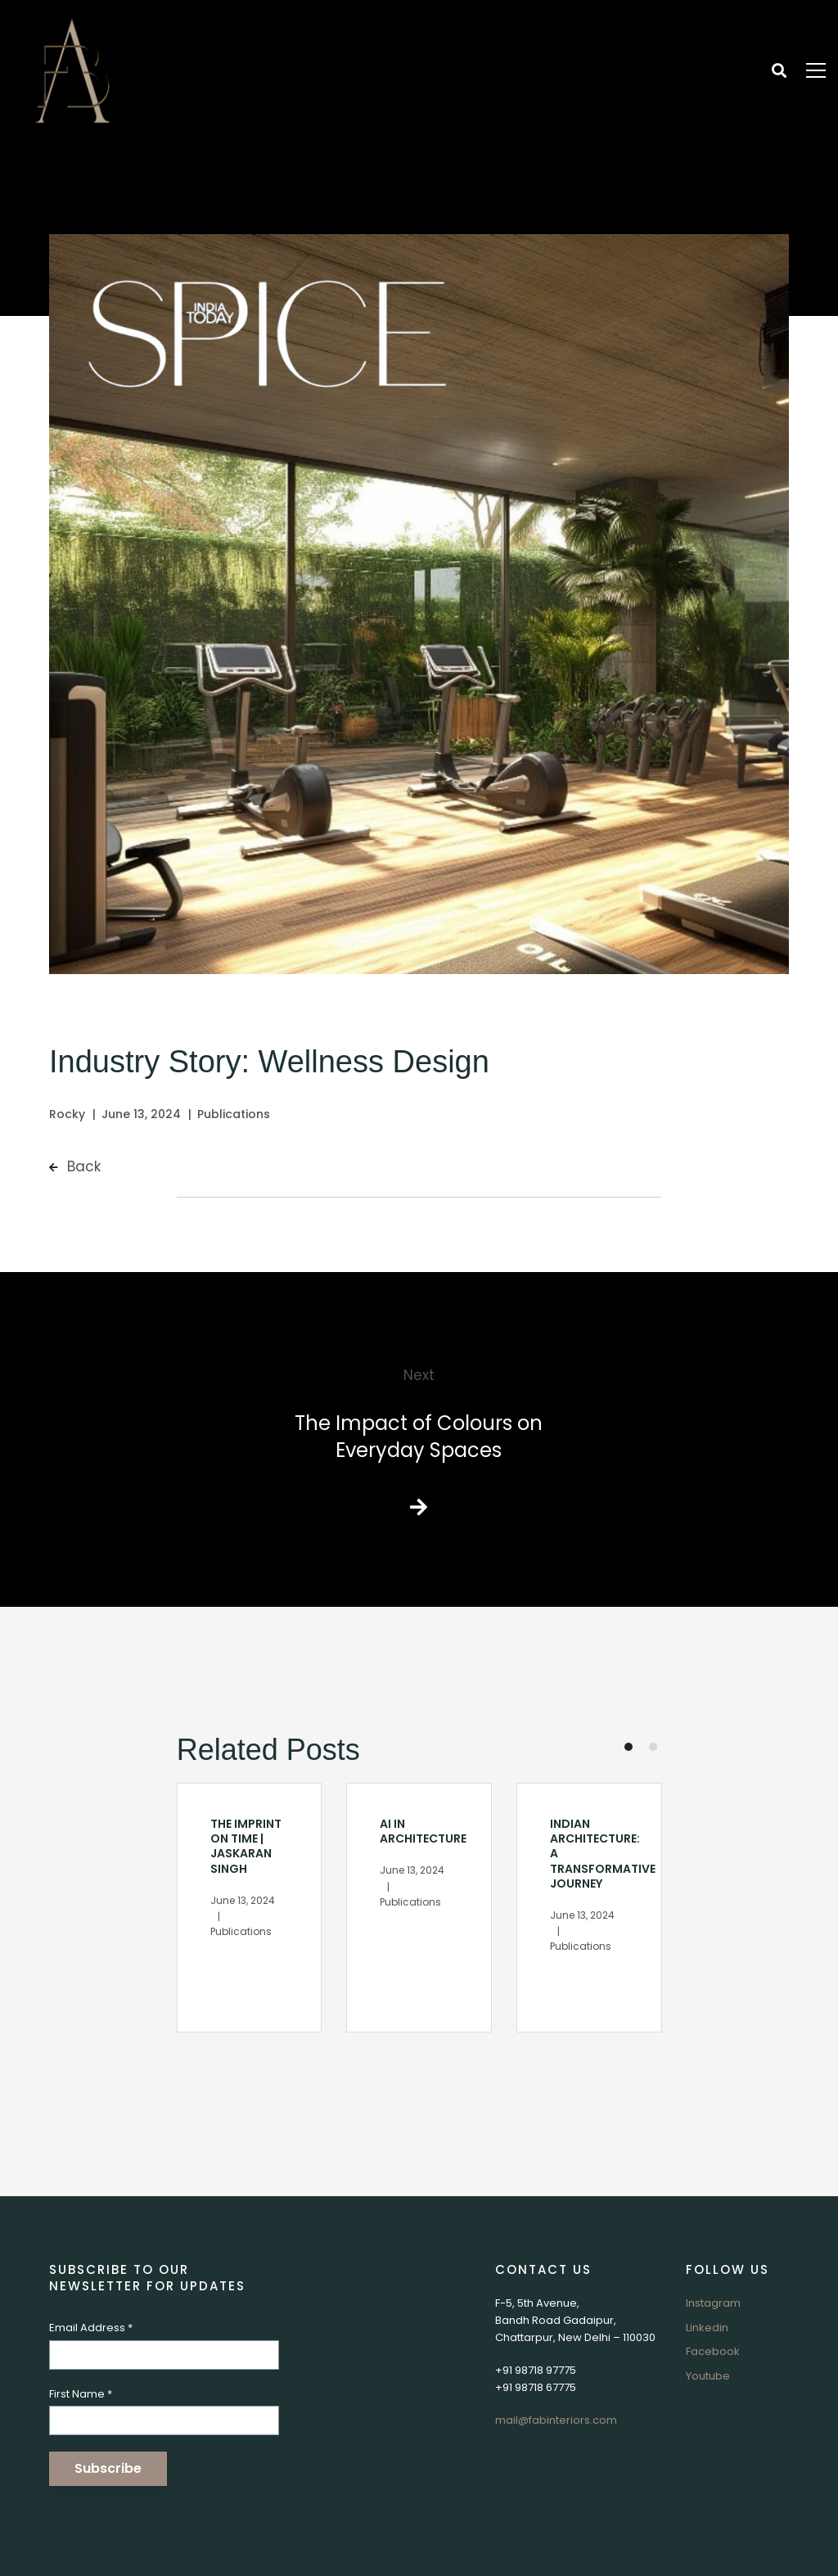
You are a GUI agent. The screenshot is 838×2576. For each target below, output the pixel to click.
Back (75, 1166)
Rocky (67, 1114)
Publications (233, 1114)
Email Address (91, 2327)
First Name (80, 2394)
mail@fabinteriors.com (556, 2420)
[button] (628, 1747)
